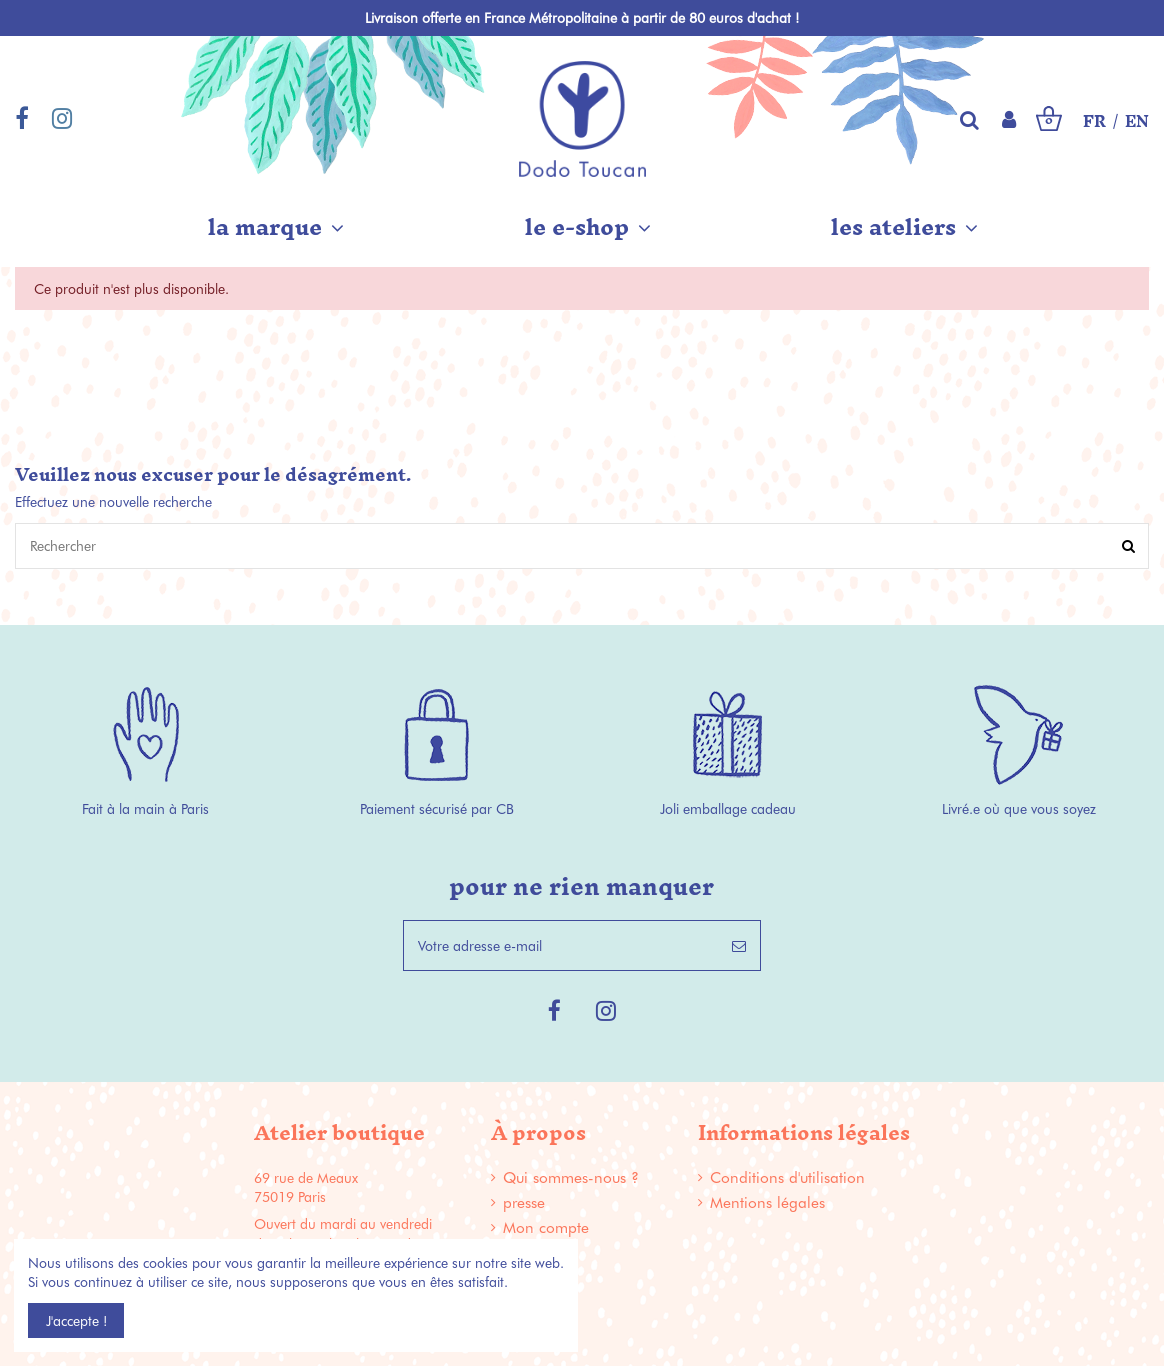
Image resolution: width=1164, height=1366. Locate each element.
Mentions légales (767, 1202)
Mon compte (546, 1227)
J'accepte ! (76, 1320)
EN (1137, 122)
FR (1094, 122)
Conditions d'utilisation (787, 1177)
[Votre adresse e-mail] (561, 945)
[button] (276, 227)
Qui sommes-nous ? (571, 1177)
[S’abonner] (739, 945)
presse (524, 1202)
